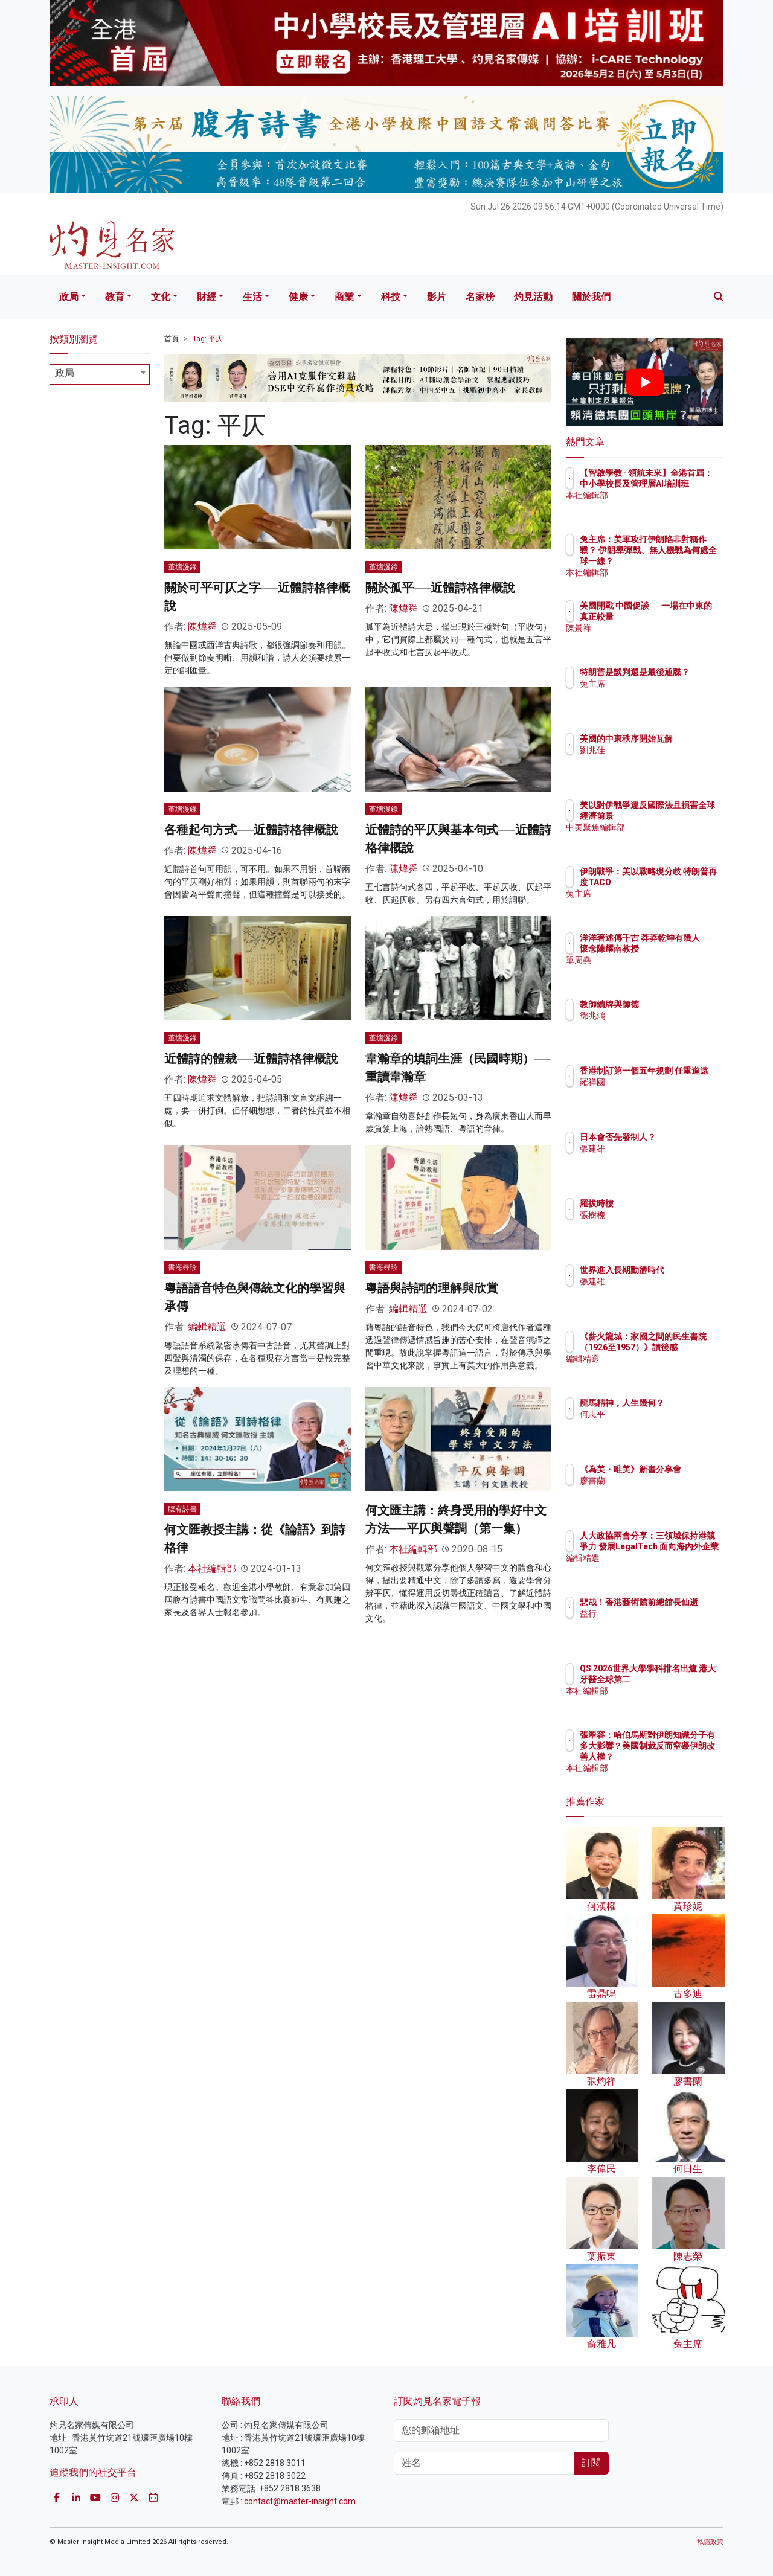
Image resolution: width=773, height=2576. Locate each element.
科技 (390, 297)
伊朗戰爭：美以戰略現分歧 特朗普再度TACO (684, 882)
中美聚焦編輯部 (680, 838)
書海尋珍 (182, 1267)
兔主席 (663, 694)
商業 (344, 297)
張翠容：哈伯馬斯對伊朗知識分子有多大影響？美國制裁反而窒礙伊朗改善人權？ (684, 1757)
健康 (298, 297)
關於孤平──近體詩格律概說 (440, 587)
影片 (436, 297)
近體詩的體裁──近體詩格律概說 (251, 1058)
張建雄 (663, 1159)
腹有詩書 (182, 1509)
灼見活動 (533, 297)
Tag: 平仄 (208, 339)
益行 (658, 1624)
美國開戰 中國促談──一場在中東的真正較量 (681, 616)
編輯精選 (207, 1327)
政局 (69, 297)
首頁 (171, 339)
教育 (114, 297)
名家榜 (480, 297)
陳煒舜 (202, 626)
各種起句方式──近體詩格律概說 (251, 829)
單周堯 (663, 971)
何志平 (663, 1425)
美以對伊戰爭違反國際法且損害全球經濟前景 (684, 815)
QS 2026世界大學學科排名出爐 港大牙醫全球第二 (683, 1679)
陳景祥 (663, 639)
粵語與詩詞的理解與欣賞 (431, 1288)
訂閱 (591, 2463)
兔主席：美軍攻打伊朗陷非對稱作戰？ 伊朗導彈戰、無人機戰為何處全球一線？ (684, 561)
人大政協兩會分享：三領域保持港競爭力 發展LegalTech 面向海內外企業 (684, 1557)
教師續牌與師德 (680, 1004)
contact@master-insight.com (300, 2501)
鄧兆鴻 (663, 1015)
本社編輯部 (212, 1568)
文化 (160, 297)
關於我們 (591, 297)
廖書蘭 (663, 1491)
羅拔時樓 (667, 1203)
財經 (206, 297)
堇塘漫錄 (182, 567)
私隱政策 (710, 2542)
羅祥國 (663, 1093)
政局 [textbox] (64, 373)
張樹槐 (663, 1215)
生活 (252, 297)
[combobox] (100, 374)
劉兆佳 (663, 761)
